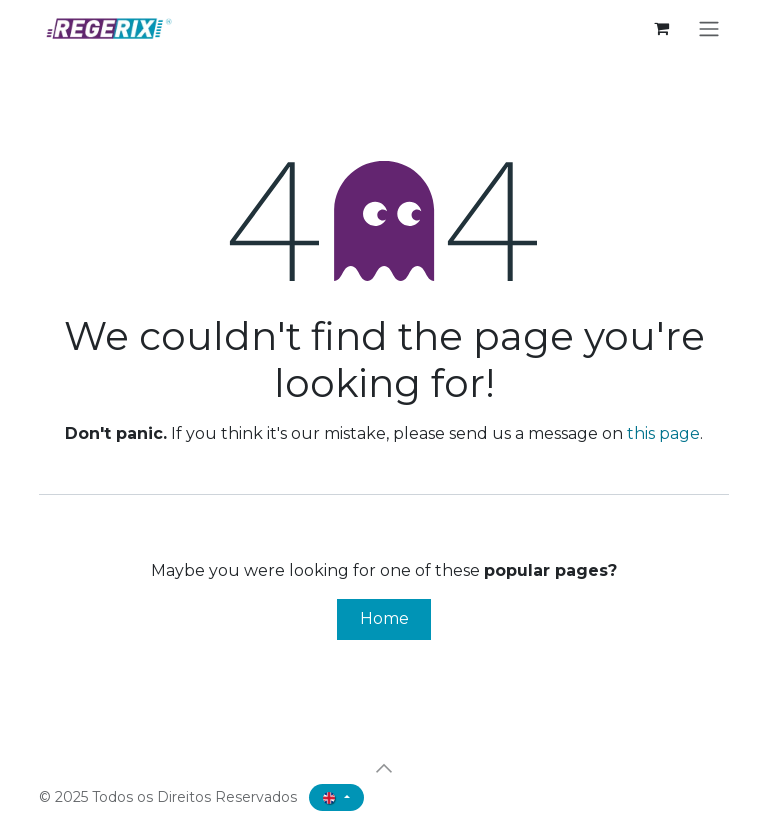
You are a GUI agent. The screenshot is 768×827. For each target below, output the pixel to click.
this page (663, 433)
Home (384, 618)
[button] (384, 768)
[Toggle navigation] (709, 28)
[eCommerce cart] (661, 28)
